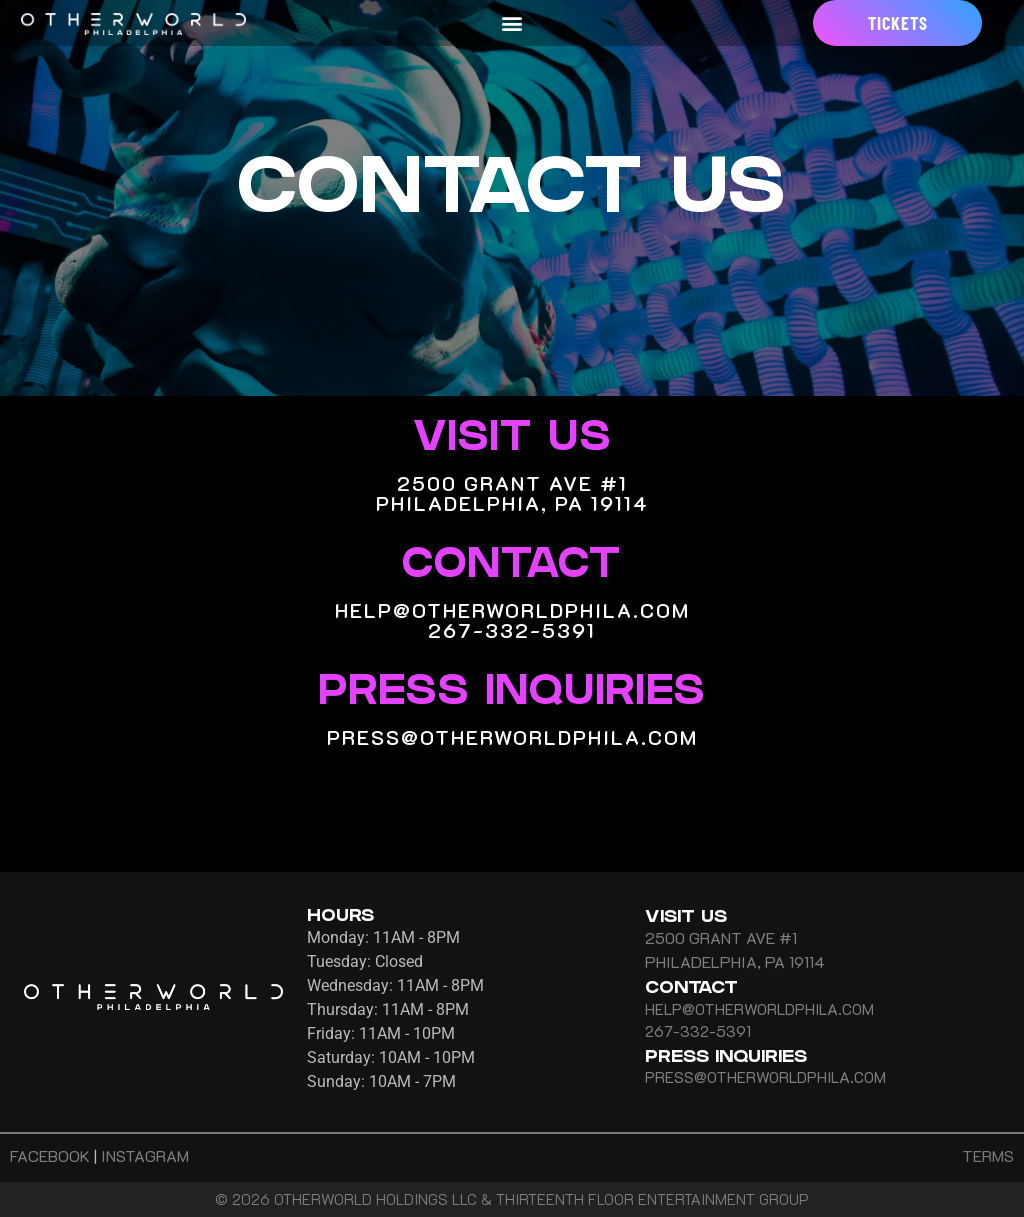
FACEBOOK (50, 1155)
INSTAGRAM (145, 1155)
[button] (512, 23)
